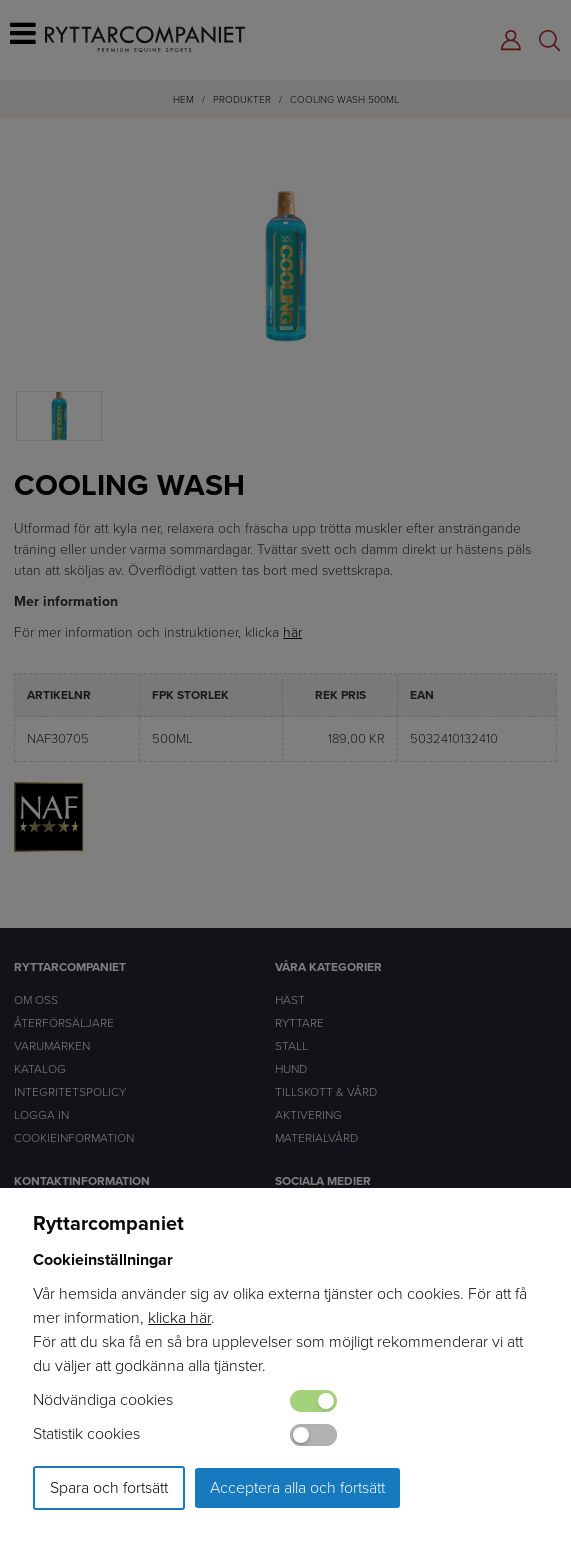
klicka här (179, 1317)
